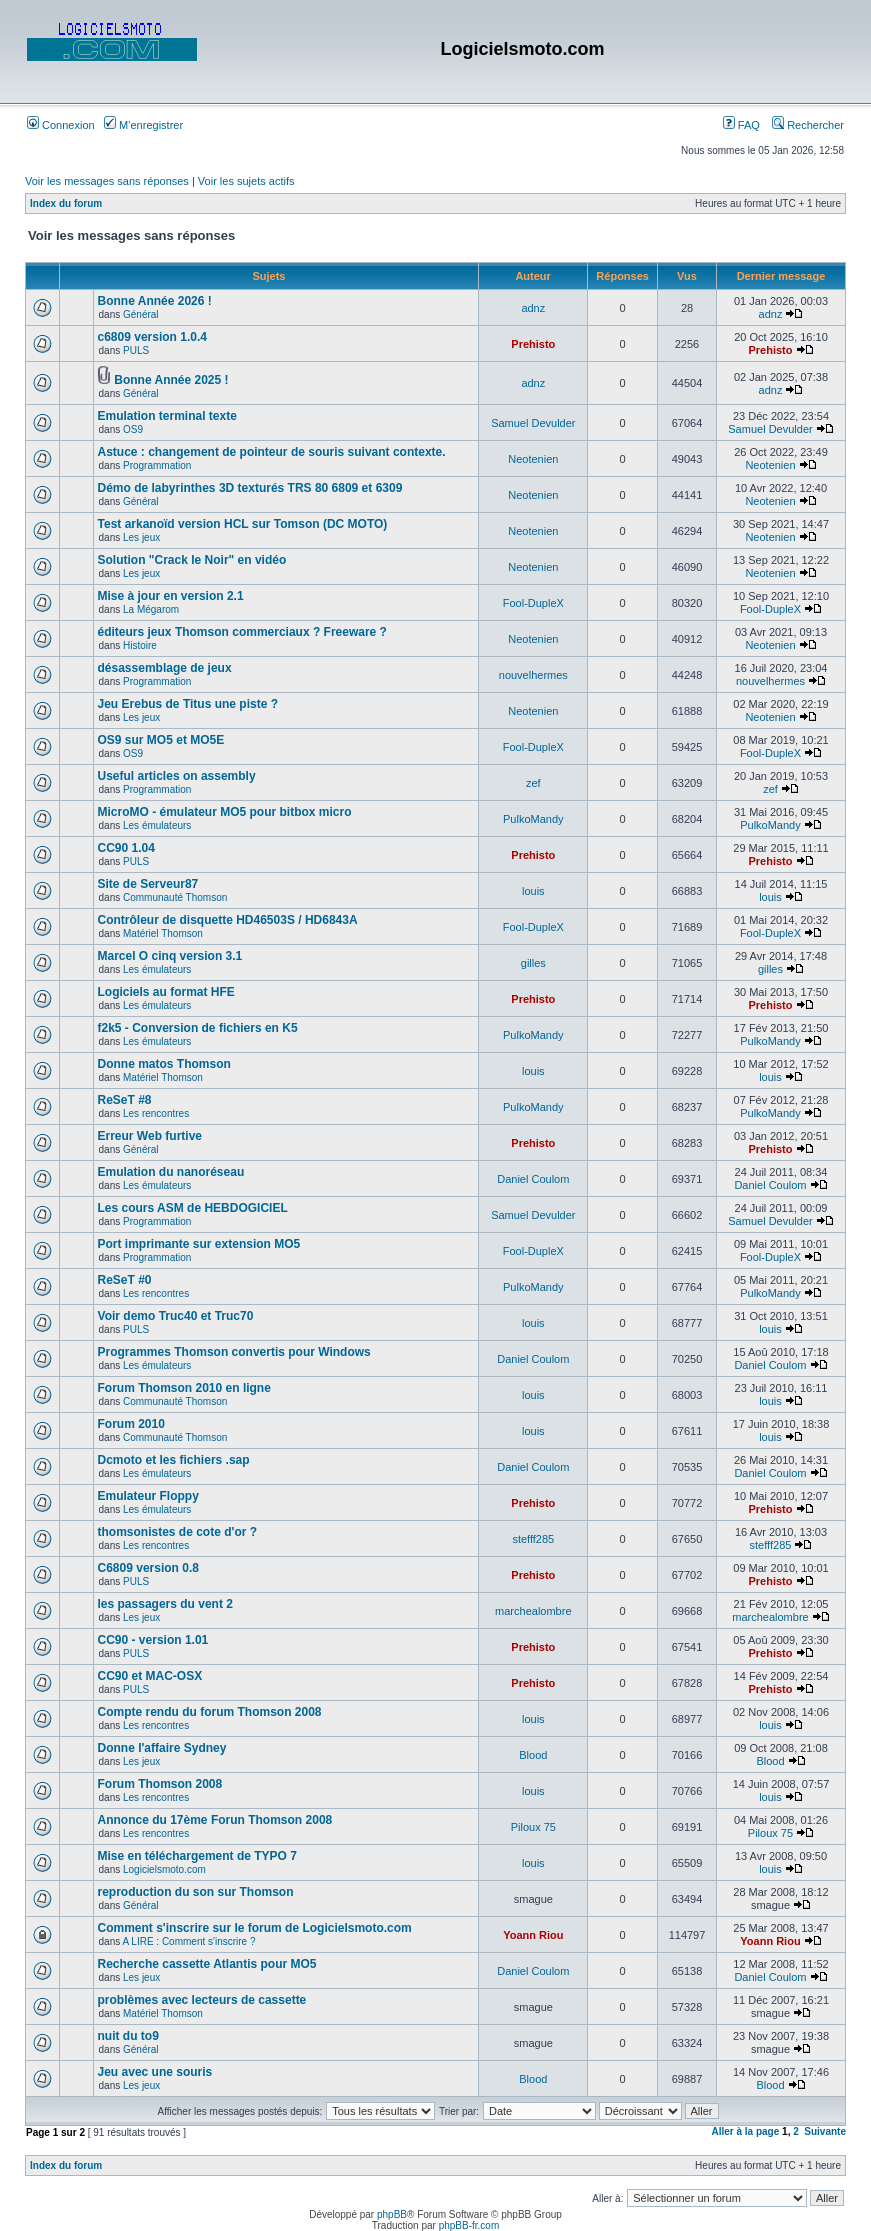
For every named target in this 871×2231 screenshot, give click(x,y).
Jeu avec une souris (155, 2072)
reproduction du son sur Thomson (196, 1892)
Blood (533, 1755)
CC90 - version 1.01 (153, 1640)
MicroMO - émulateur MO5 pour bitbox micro (225, 812)
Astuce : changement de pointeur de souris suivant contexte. (272, 452)
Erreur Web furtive (150, 1136)
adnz (533, 308)
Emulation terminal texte (167, 416)
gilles (533, 963)
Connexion (61, 125)
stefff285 (533, 1539)
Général (141, 314)
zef (533, 783)
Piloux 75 (533, 1827)
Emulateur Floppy (148, 1496)
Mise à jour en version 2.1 (171, 596)
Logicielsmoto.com (164, 1869)
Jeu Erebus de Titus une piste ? (188, 704)
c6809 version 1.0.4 (152, 337)
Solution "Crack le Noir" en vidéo (192, 560)
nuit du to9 (128, 2036)
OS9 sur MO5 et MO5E (161, 740)
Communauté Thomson (175, 897)
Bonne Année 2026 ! (155, 301)
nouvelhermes (533, 675)
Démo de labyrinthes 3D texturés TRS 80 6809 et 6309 (250, 488)
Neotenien (533, 459)
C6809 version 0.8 (148, 1568)
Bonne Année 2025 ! (171, 380)
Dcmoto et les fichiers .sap (174, 1460)
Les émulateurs (157, 825)
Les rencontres (156, 1113)
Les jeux (141, 537)
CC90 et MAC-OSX (150, 1676)
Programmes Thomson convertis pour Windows (234, 1352)
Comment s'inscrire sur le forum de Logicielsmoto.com (255, 1928)
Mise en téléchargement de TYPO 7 (197, 1856)
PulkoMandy (533, 819)
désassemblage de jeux (165, 668)
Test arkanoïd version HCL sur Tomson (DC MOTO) (243, 524)
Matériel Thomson (163, 933)
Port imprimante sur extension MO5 (199, 1244)
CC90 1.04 (126, 848)
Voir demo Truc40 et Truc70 (176, 1316)
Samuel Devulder (533, 423)
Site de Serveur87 (148, 884)
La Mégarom (151, 609)
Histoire (140, 645)
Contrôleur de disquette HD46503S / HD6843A (228, 920)
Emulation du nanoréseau (171, 1172)
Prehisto (533, 344)
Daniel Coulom (533, 1179)
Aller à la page (745, 2131)
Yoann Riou (533, 1935)
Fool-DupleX (533, 603)
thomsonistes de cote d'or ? (178, 1532)
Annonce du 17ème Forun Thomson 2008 (215, 1820)
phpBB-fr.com (469, 2225)
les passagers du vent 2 (165, 1604)
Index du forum (66, 203)
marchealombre (533, 1611)
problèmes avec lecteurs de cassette (202, 2000)
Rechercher (808, 125)
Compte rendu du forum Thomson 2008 (210, 1712)
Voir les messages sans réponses (107, 181)
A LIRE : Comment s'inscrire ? (188, 1941)
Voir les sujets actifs (246, 181)
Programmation (157, 465)
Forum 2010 (131, 1424)
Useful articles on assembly (177, 776)
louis (533, 891)
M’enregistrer (143, 125)
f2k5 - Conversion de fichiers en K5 (198, 1028)
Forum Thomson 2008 (160, 1784)
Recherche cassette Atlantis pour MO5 (207, 1964)
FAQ (741, 125)
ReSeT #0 (125, 1280)
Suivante (825, 2131)
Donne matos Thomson (164, 1064)
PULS (136, 350)
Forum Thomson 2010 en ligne (184, 1388)
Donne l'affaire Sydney (162, 1748)
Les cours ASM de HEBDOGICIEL (193, 1208)
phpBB (392, 2214)
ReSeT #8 (125, 1100)
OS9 (133, 429)
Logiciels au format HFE (166, 992)
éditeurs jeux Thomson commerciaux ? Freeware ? (242, 632)
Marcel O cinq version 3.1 (170, 956)
